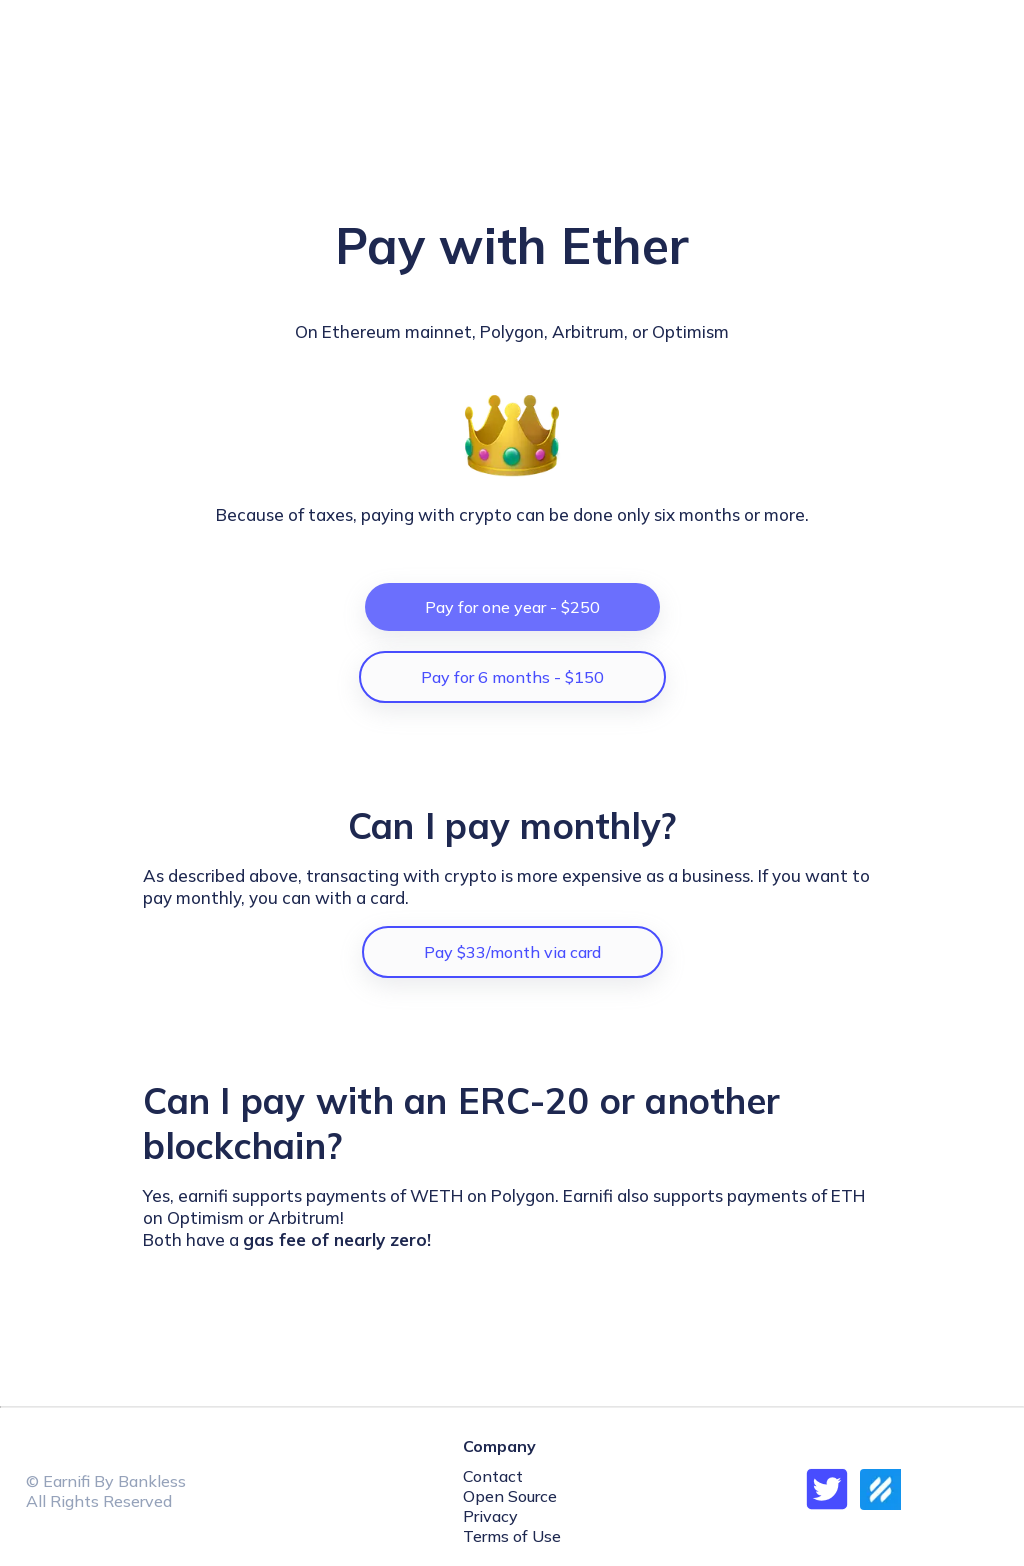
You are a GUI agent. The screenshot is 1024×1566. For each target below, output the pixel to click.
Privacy (490, 1516)
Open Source (510, 1496)
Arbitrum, (592, 331)
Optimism (690, 331)
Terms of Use (512, 1536)
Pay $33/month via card (512, 952)
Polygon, (514, 331)
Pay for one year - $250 (512, 607)
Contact (493, 1476)
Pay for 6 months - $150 (512, 677)
